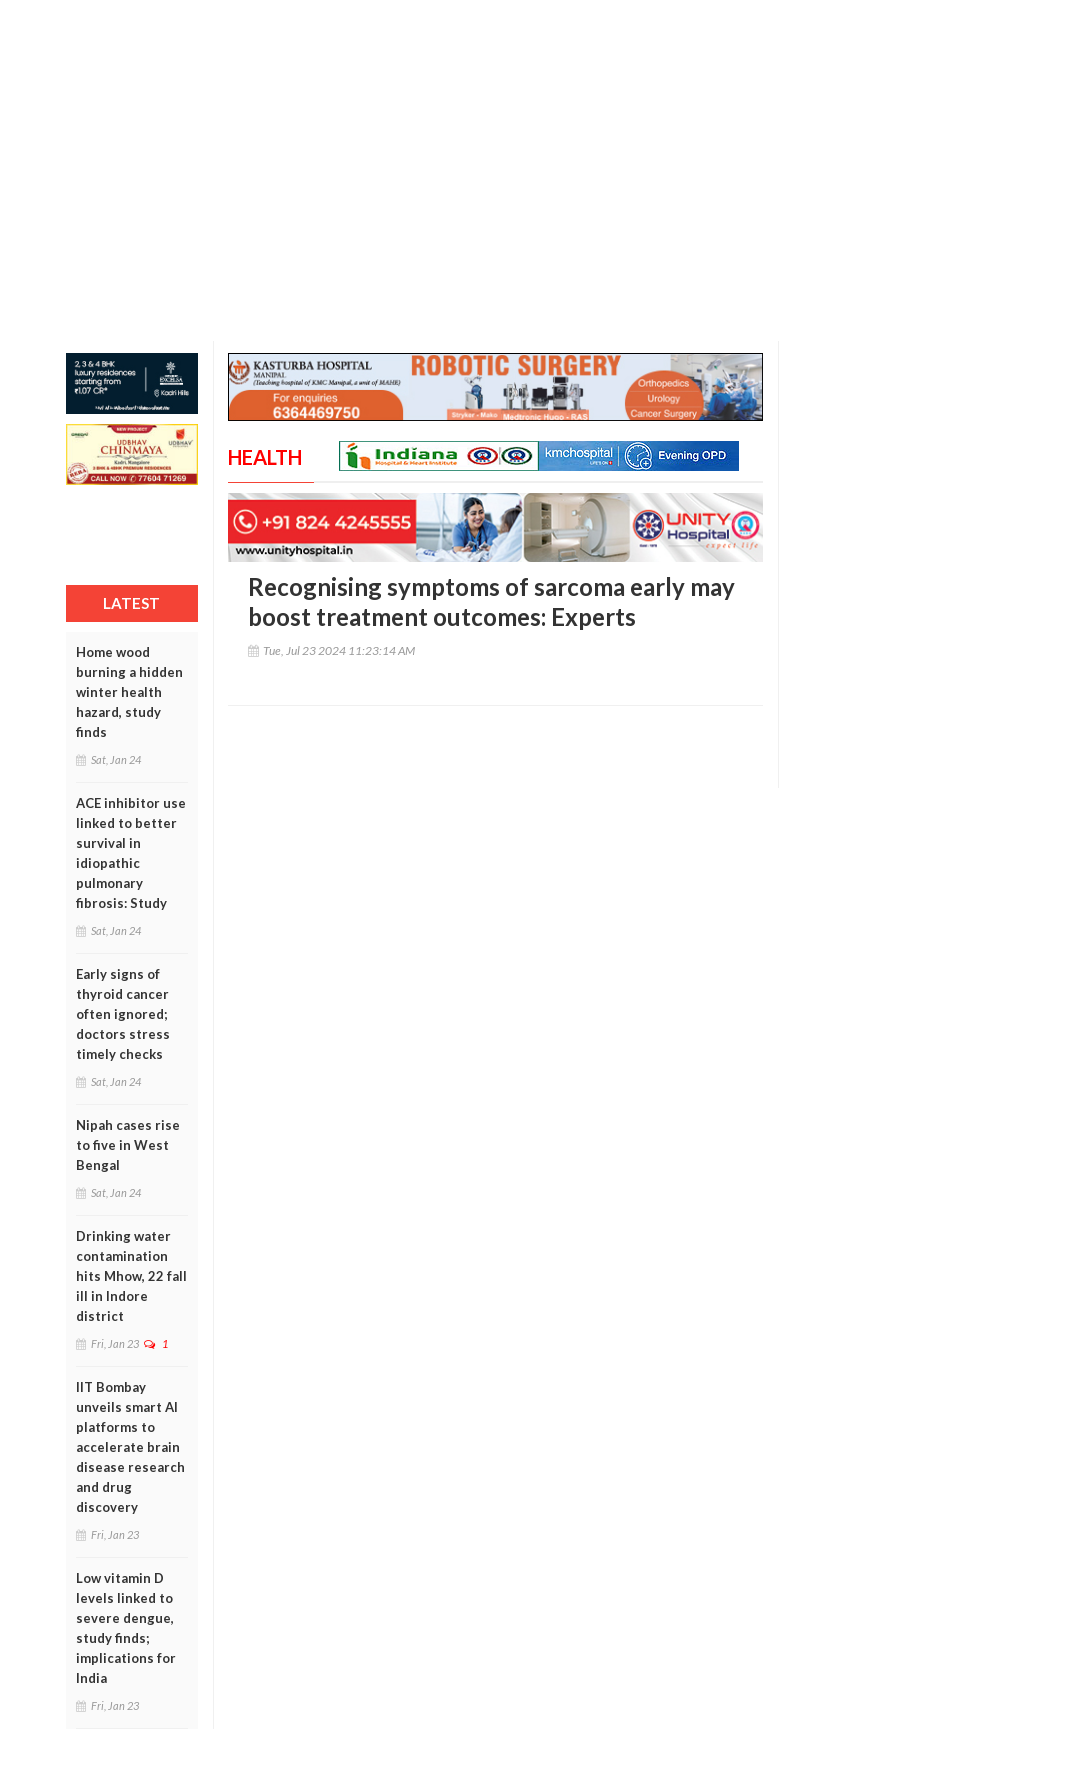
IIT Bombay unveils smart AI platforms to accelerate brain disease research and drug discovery (130, 1447)
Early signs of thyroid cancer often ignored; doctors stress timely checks (123, 1014)
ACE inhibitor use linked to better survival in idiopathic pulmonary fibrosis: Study (131, 853)
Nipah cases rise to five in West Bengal (128, 1145)
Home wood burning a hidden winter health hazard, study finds (129, 692)
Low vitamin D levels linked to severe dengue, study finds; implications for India (126, 1628)
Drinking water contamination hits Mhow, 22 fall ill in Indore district (131, 1276)
